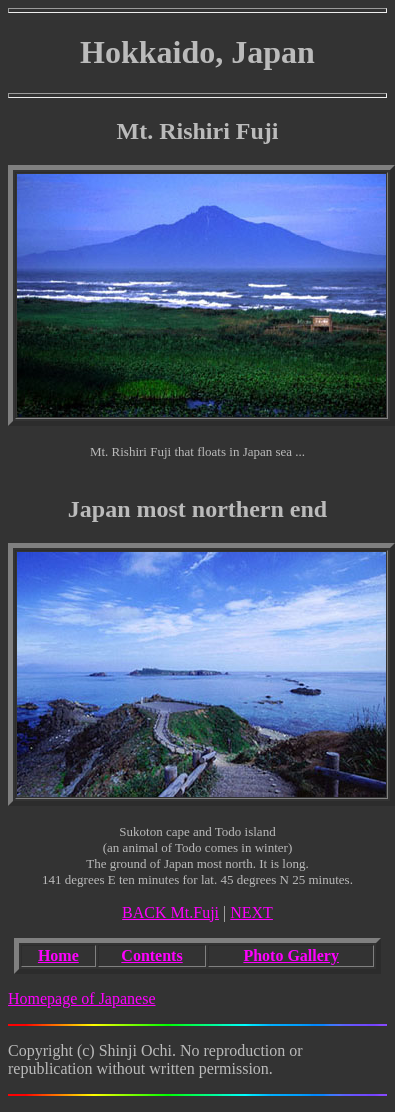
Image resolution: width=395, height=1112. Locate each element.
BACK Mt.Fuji (170, 912)
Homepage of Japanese (82, 998)
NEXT (251, 912)
